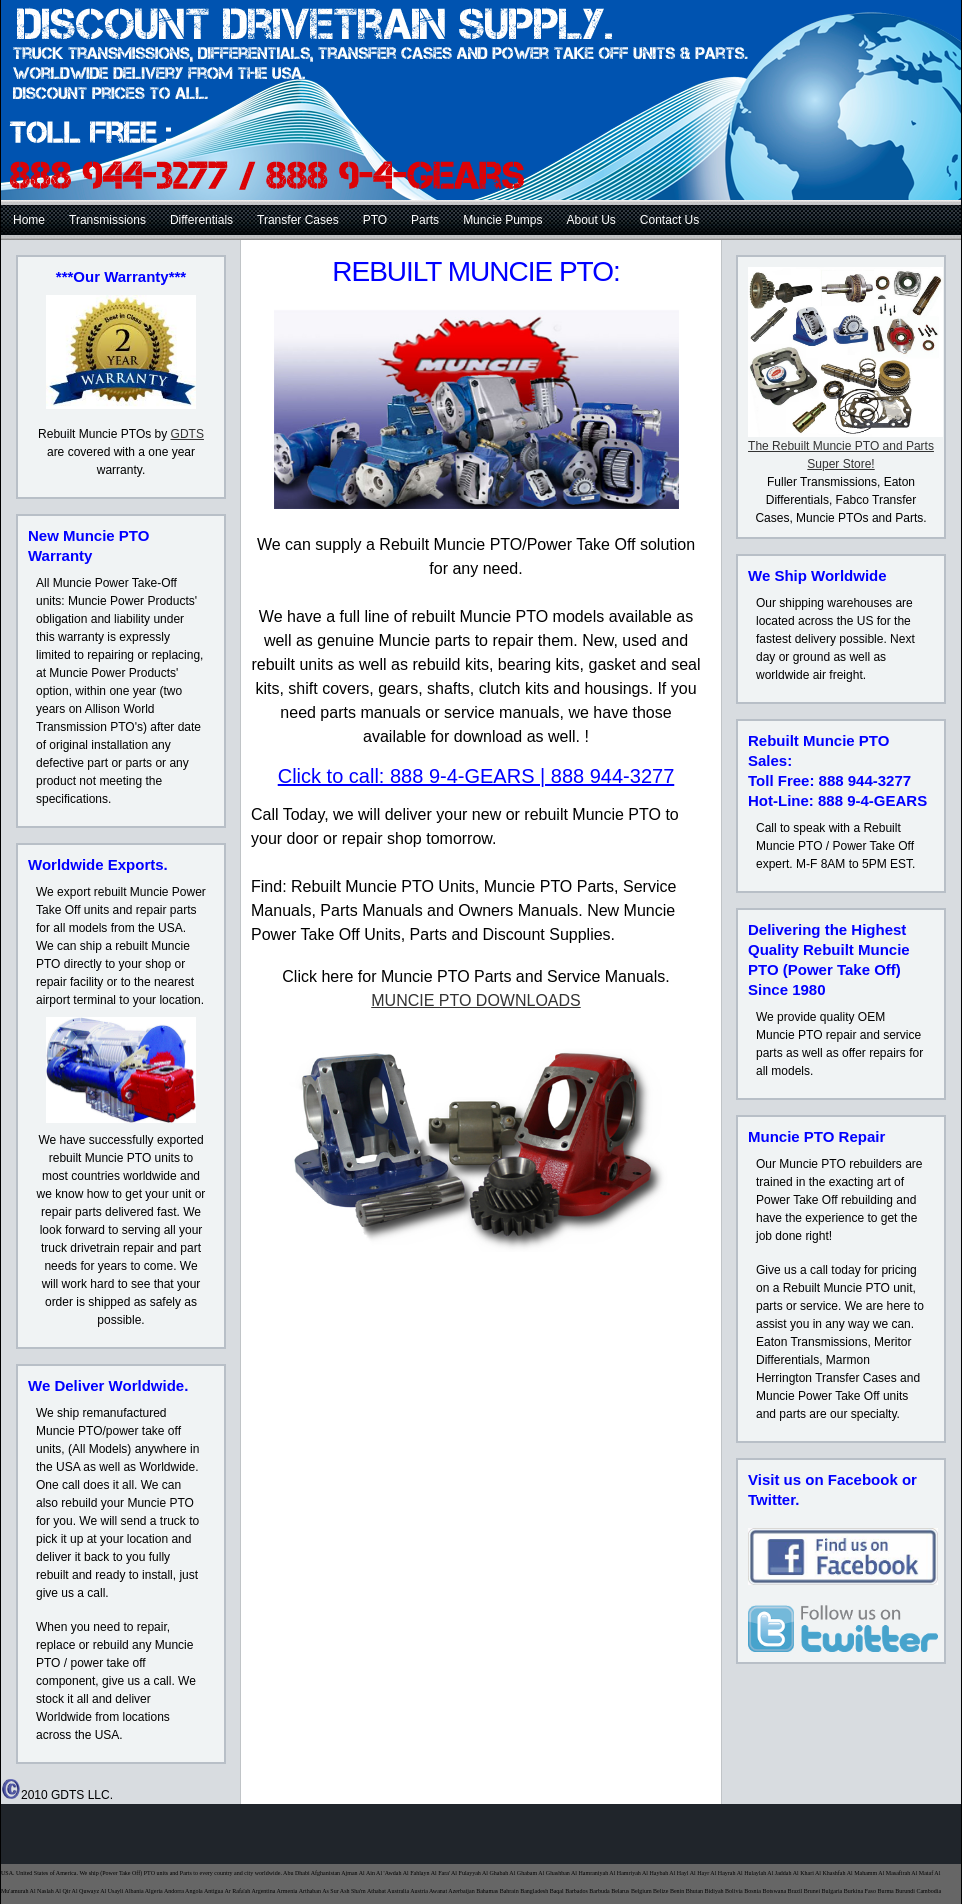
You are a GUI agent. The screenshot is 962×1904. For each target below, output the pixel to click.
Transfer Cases (298, 220)
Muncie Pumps (502, 220)
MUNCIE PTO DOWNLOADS (476, 1000)
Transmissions (107, 220)
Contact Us (669, 220)
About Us (591, 220)
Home (29, 220)
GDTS (187, 434)
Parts (425, 220)
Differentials (201, 220)
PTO (375, 220)
